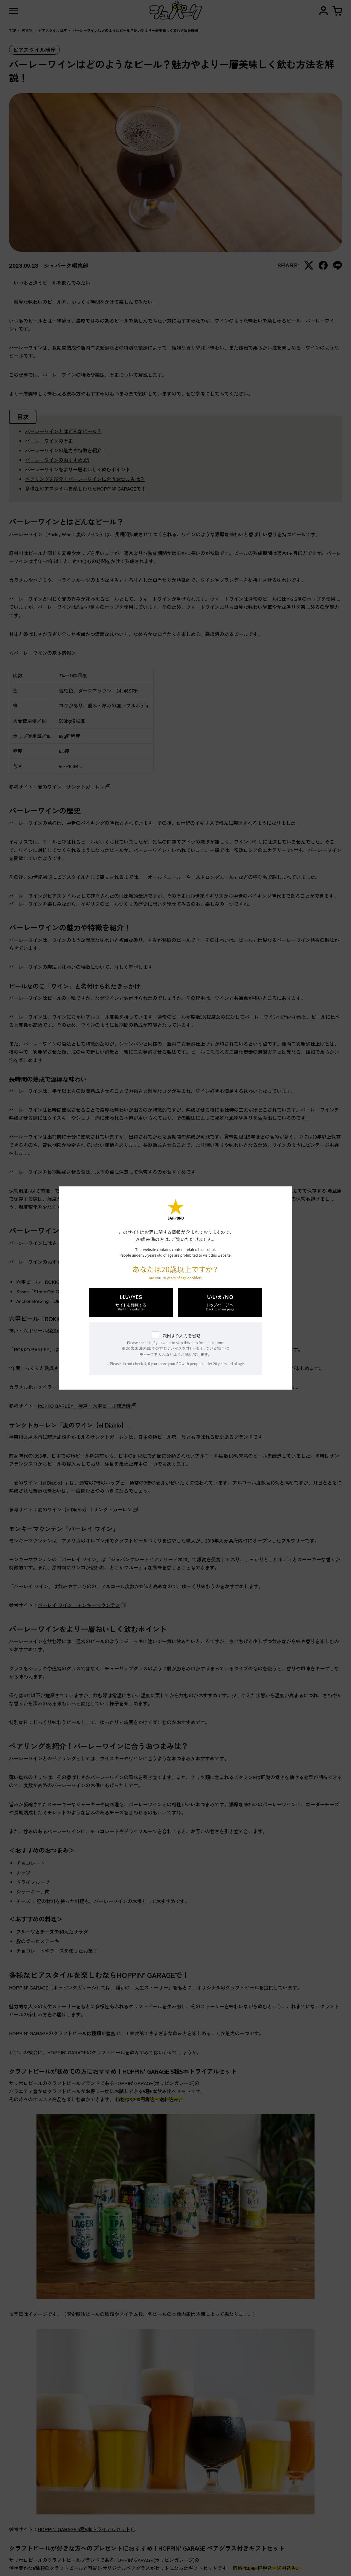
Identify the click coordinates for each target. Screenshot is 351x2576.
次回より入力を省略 (182, 1335)
